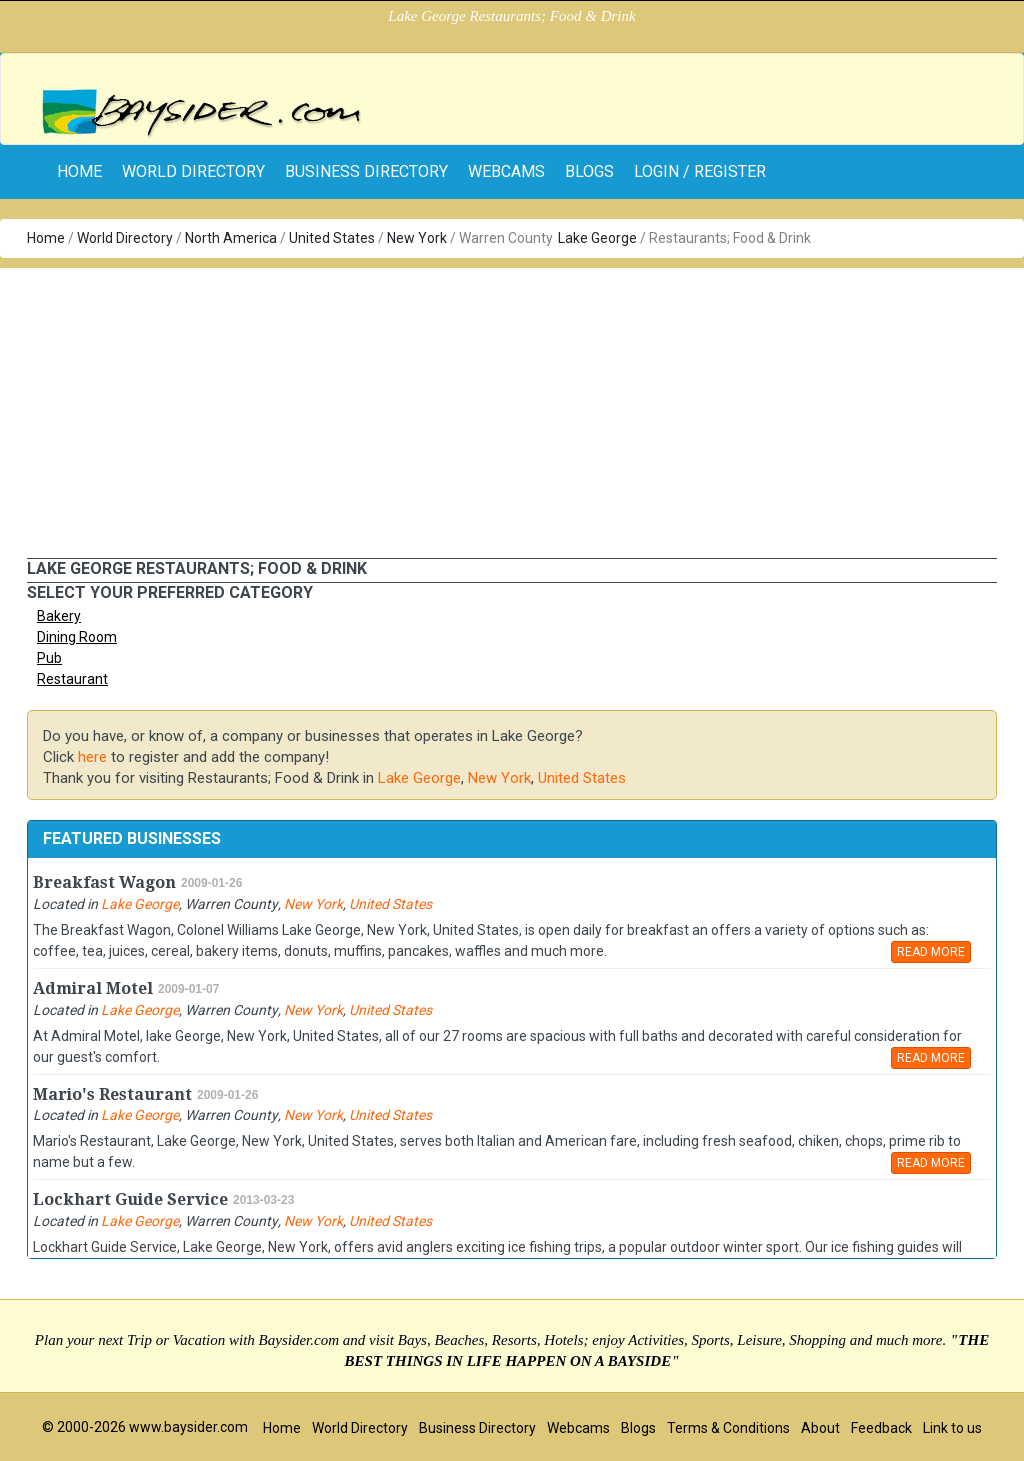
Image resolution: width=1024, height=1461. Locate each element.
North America (231, 238)
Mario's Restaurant (112, 1094)
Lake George (597, 238)
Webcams (506, 171)
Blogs (589, 171)
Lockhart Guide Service (130, 1199)
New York (417, 238)
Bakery (59, 616)
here (92, 757)
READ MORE (931, 952)
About (820, 1428)
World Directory (193, 171)
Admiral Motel (93, 988)
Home (46, 238)
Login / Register (700, 171)
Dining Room (77, 637)
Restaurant (72, 679)
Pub (49, 658)
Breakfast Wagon (104, 882)
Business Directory (366, 171)
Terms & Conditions (728, 1428)
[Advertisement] (512, 408)
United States (332, 238)
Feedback (881, 1428)
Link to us (952, 1428)
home (79, 171)
